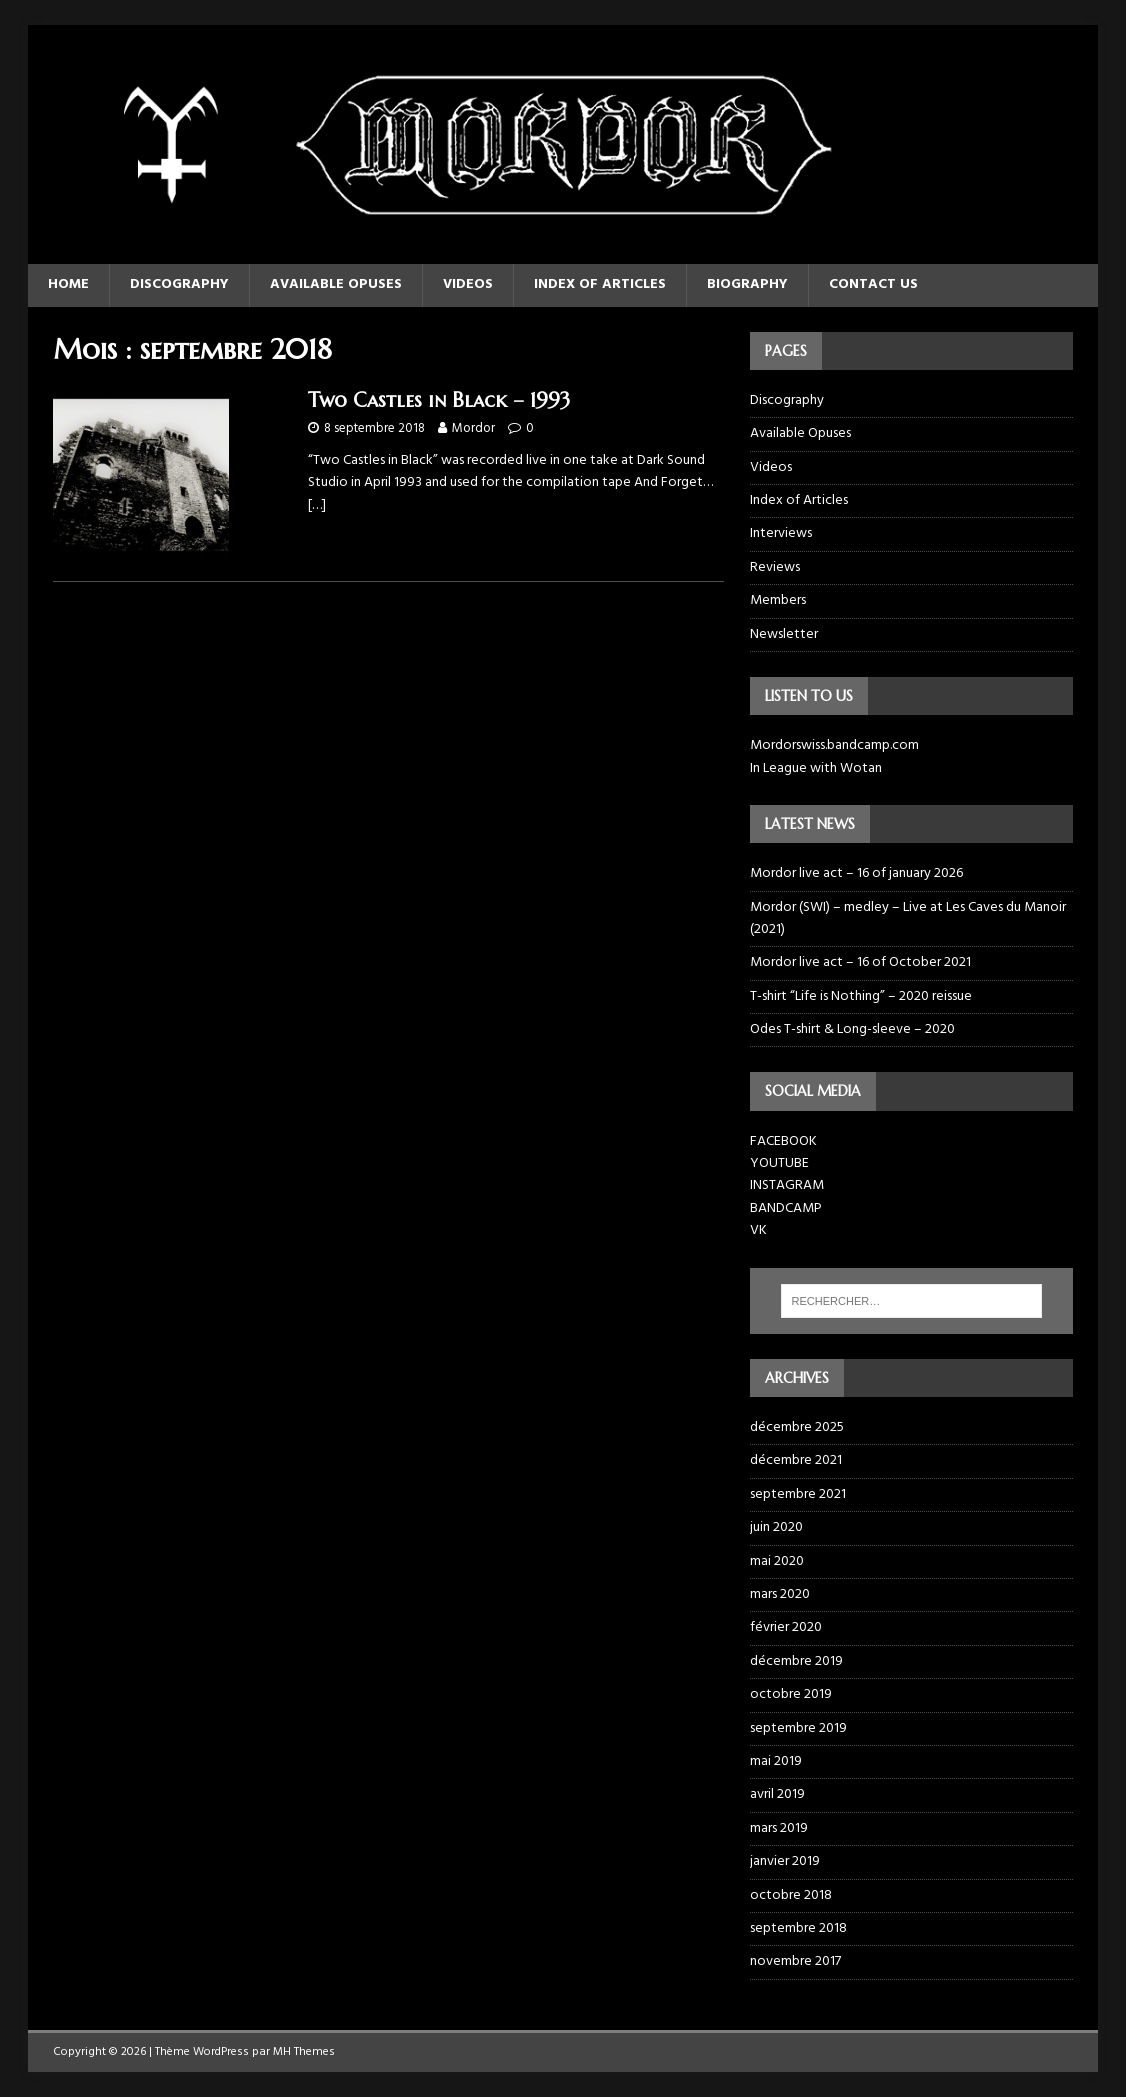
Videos (468, 284)
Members (778, 600)
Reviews (775, 567)
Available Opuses (336, 284)
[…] (317, 505)
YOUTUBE (779, 1163)
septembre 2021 (798, 1494)
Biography (747, 284)
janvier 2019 (785, 1861)
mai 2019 (776, 1761)
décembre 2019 (796, 1661)
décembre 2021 (796, 1460)
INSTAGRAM (787, 1185)
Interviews (781, 533)
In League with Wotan (816, 768)
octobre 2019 (791, 1694)
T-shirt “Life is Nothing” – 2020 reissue (861, 996)
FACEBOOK (783, 1141)
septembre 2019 (798, 1728)
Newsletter (784, 634)
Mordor (473, 428)
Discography (179, 284)
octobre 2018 (791, 1895)
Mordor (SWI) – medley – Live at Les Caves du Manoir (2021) (908, 918)
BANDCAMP (786, 1208)
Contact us (873, 284)
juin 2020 (776, 1527)
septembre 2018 (798, 1928)
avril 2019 (777, 1794)
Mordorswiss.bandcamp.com (834, 745)
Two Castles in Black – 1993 (439, 400)
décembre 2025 (797, 1428)
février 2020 (786, 1627)
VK (758, 1230)
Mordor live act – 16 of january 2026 (856, 873)
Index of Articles (600, 284)
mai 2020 (777, 1561)
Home (68, 284)
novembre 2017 (795, 1961)
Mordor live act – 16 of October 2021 (860, 962)
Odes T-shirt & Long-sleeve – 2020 (852, 1029)
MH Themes (304, 2052)
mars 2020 (780, 1594)
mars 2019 (779, 1828)
